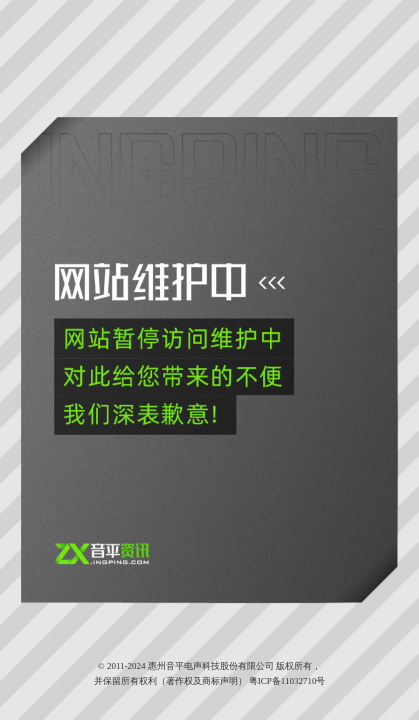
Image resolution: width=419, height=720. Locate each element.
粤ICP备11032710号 (287, 681)
